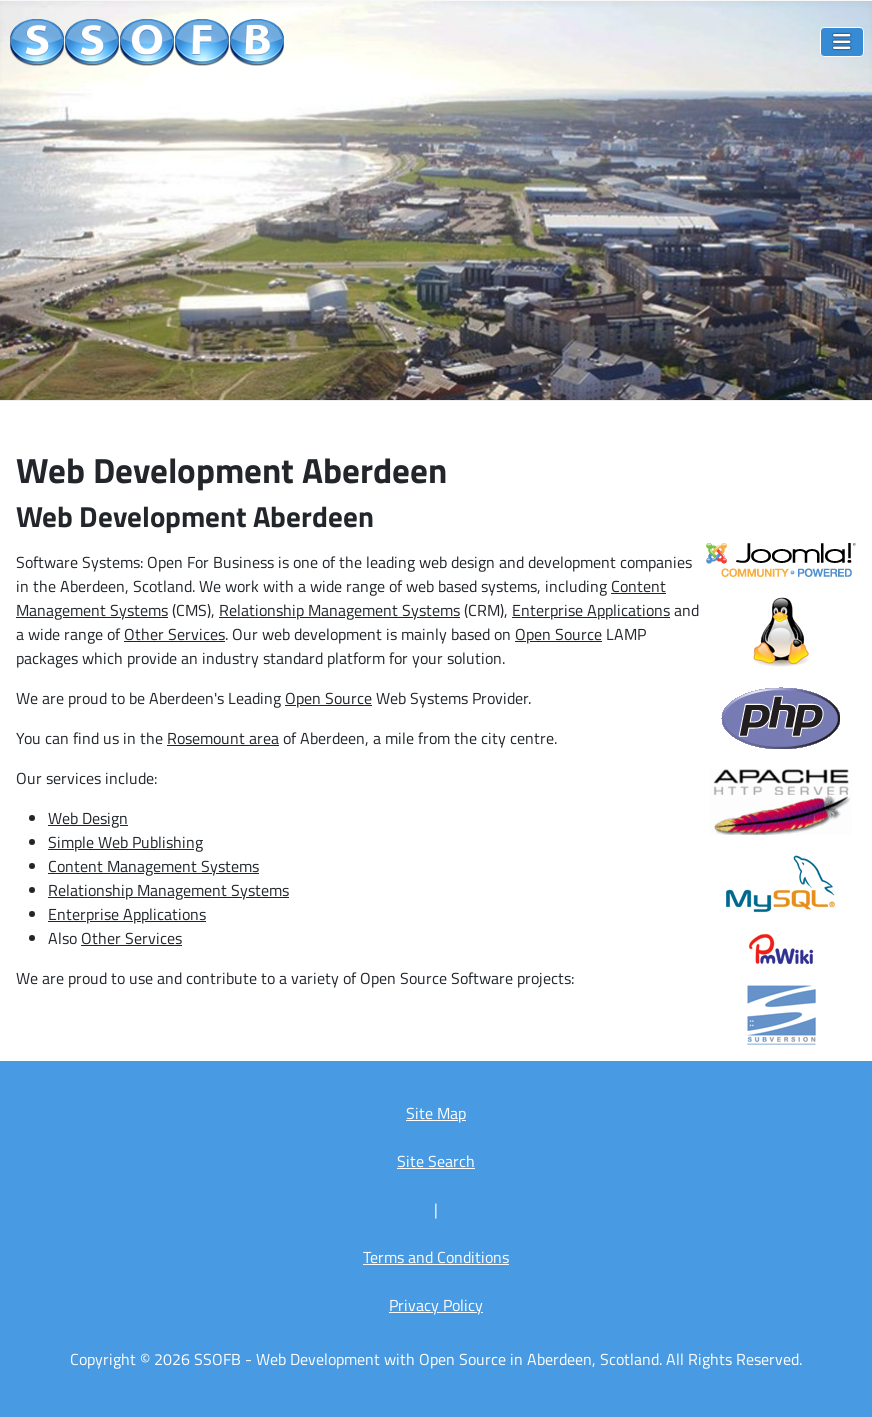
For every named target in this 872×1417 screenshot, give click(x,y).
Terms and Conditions (436, 1257)
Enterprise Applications (591, 610)
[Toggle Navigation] (842, 42)
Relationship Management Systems (339, 610)
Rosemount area (223, 738)
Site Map (436, 1113)
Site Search (436, 1161)
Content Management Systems (153, 866)
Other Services (174, 634)
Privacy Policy (436, 1305)
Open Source (558, 634)
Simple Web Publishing (125, 842)
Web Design (88, 818)
